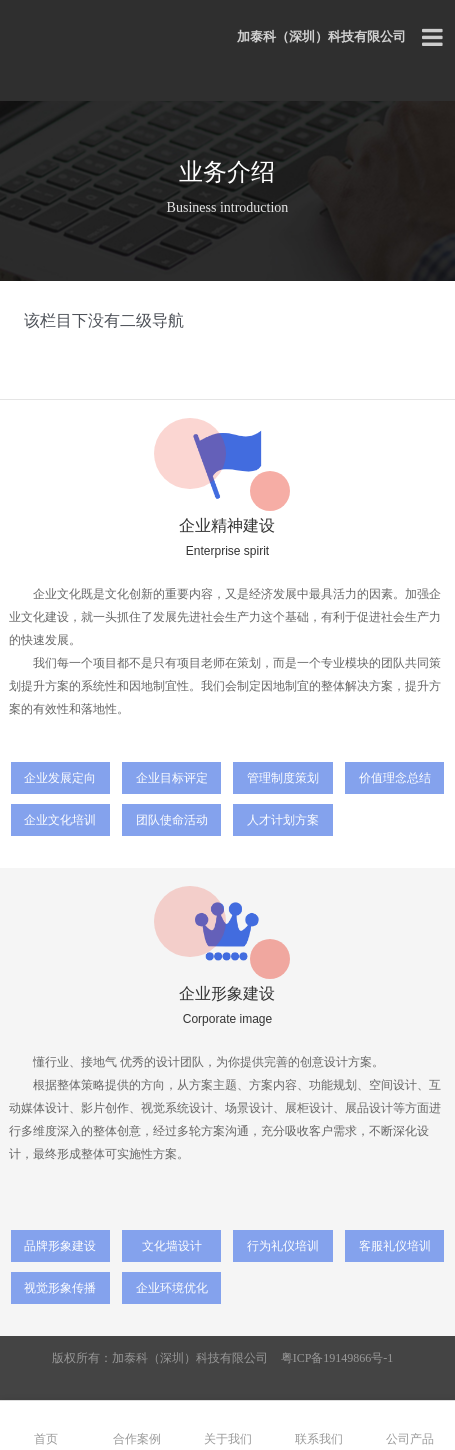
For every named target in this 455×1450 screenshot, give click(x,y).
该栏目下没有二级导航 (104, 320)
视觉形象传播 (60, 1288)
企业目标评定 (172, 778)
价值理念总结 (395, 778)
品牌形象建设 (60, 1246)
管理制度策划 (283, 778)
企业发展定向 (60, 778)
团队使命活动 (172, 820)
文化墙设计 (172, 1246)
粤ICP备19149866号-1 (337, 1358)
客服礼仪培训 (395, 1246)
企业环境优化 (172, 1288)
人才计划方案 (283, 820)
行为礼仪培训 (283, 1246)
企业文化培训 (60, 820)
